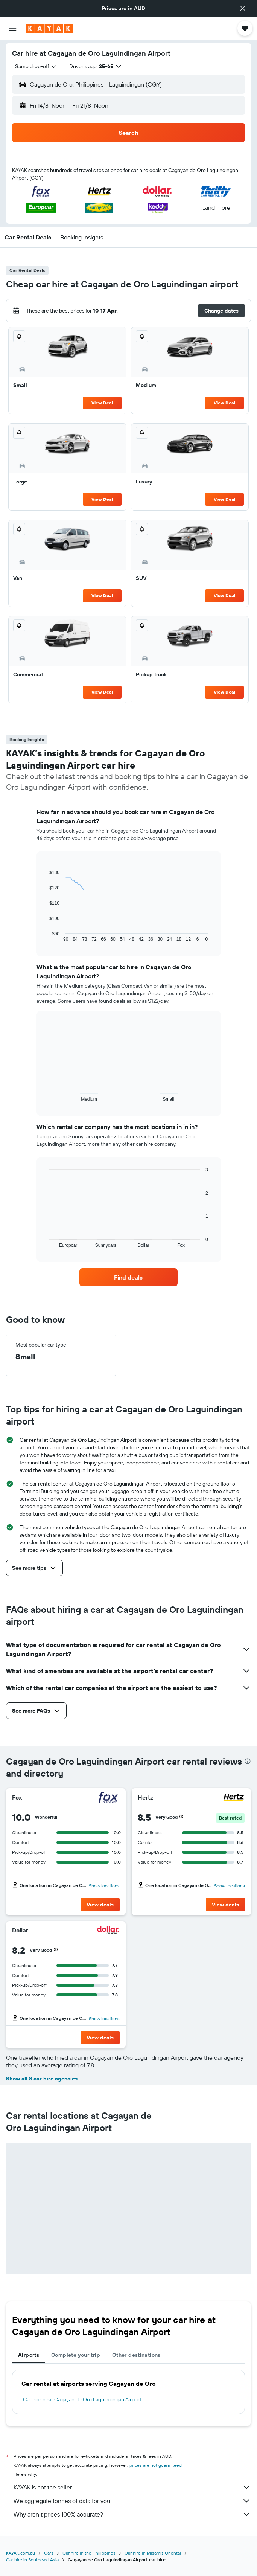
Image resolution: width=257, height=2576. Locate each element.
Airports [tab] (28, 2355)
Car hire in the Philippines (89, 2553)
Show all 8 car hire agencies (42, 2078)
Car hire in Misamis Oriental (153, 2553)
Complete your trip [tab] (75, 2355)
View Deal (102, 403)
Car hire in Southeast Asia (32, 2559)
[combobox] (36, 66)
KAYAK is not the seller (132, 2487)
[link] (128, 1277)
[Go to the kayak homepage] (49, 28)
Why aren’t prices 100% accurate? (132, 2514)
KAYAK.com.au (20, 2553)
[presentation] (247, 1761)
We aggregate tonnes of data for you (132, 2500)
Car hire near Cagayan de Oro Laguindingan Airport (82, 2399)
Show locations (104, 1885)
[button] (242, 8)
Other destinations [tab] (136, 2355)
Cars (48, 2553)
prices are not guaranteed (155, 2465)
